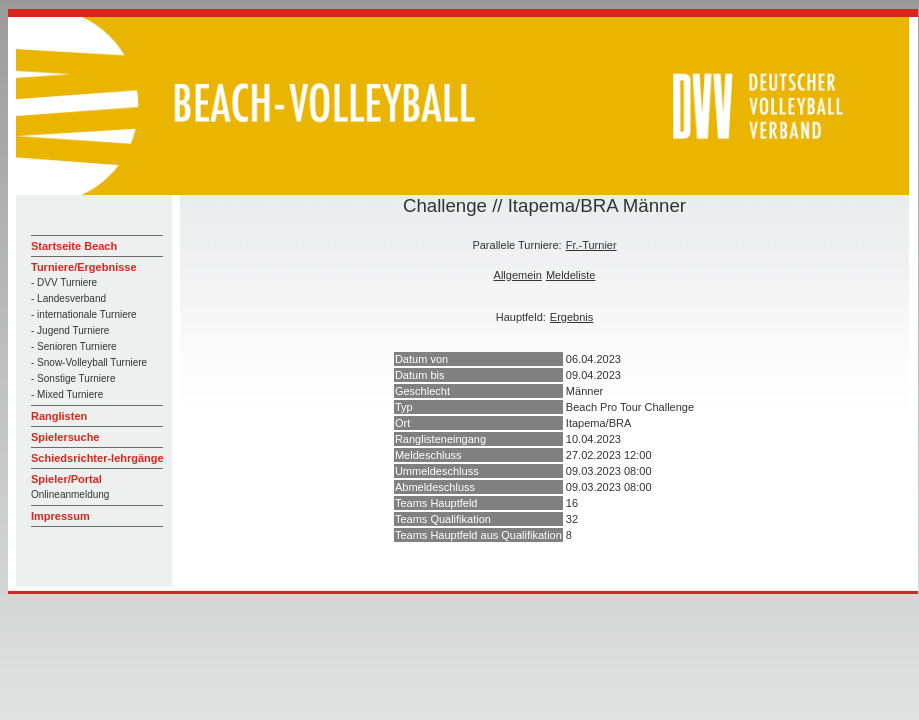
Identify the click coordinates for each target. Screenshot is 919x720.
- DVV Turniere (64, 282)
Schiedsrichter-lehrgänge (97, 458)
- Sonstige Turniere (73, 378)
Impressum (60, 516)
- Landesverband (68, 298)
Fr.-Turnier (591, 245)
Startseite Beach (74, 246)
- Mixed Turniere (67, 394)
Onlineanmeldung (70, 494)
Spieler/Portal (66, 479)
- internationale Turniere (84, 314)
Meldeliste (571, 275)
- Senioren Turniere (74, 346)
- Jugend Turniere (70, 330)
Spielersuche (65, 437)
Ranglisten (59, 416)
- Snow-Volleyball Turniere (89, 362)
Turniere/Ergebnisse (84, 267)
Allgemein (518, 275)
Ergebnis (571, 317)
